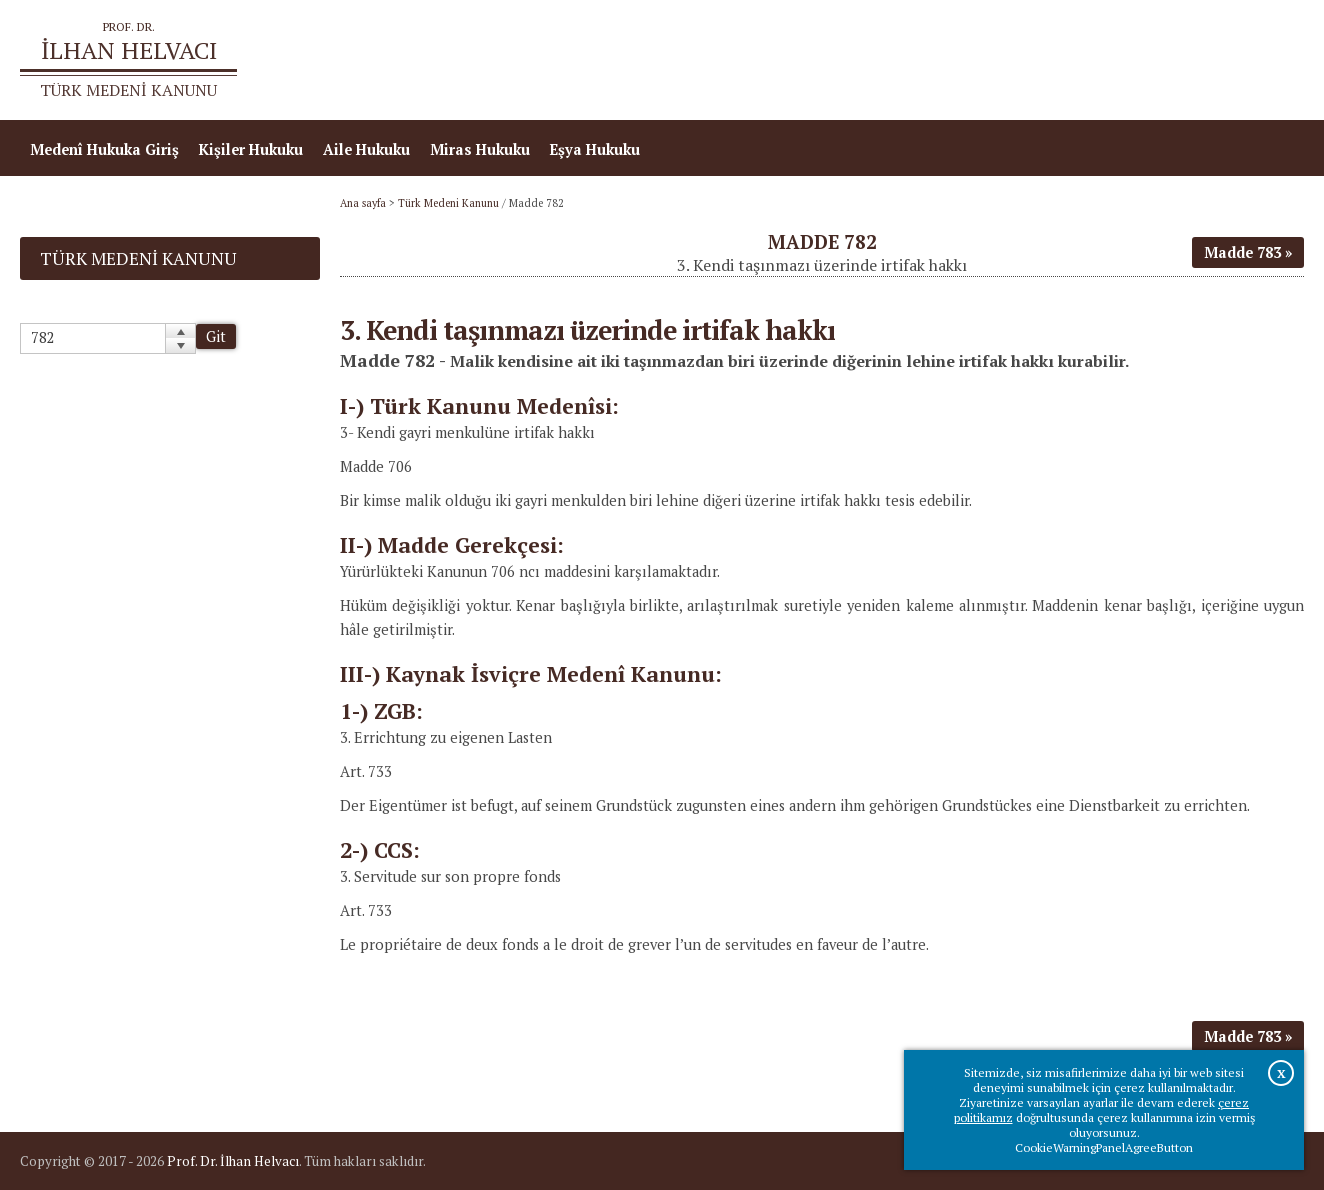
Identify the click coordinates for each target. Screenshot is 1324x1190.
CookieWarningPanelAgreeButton (1104, 1147)
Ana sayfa (1015, 60)
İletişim (1266, 60)
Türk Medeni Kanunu (448, 203)
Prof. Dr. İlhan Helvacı (233, 1161)
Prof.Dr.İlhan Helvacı (1145, 60)
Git (216, 336)
